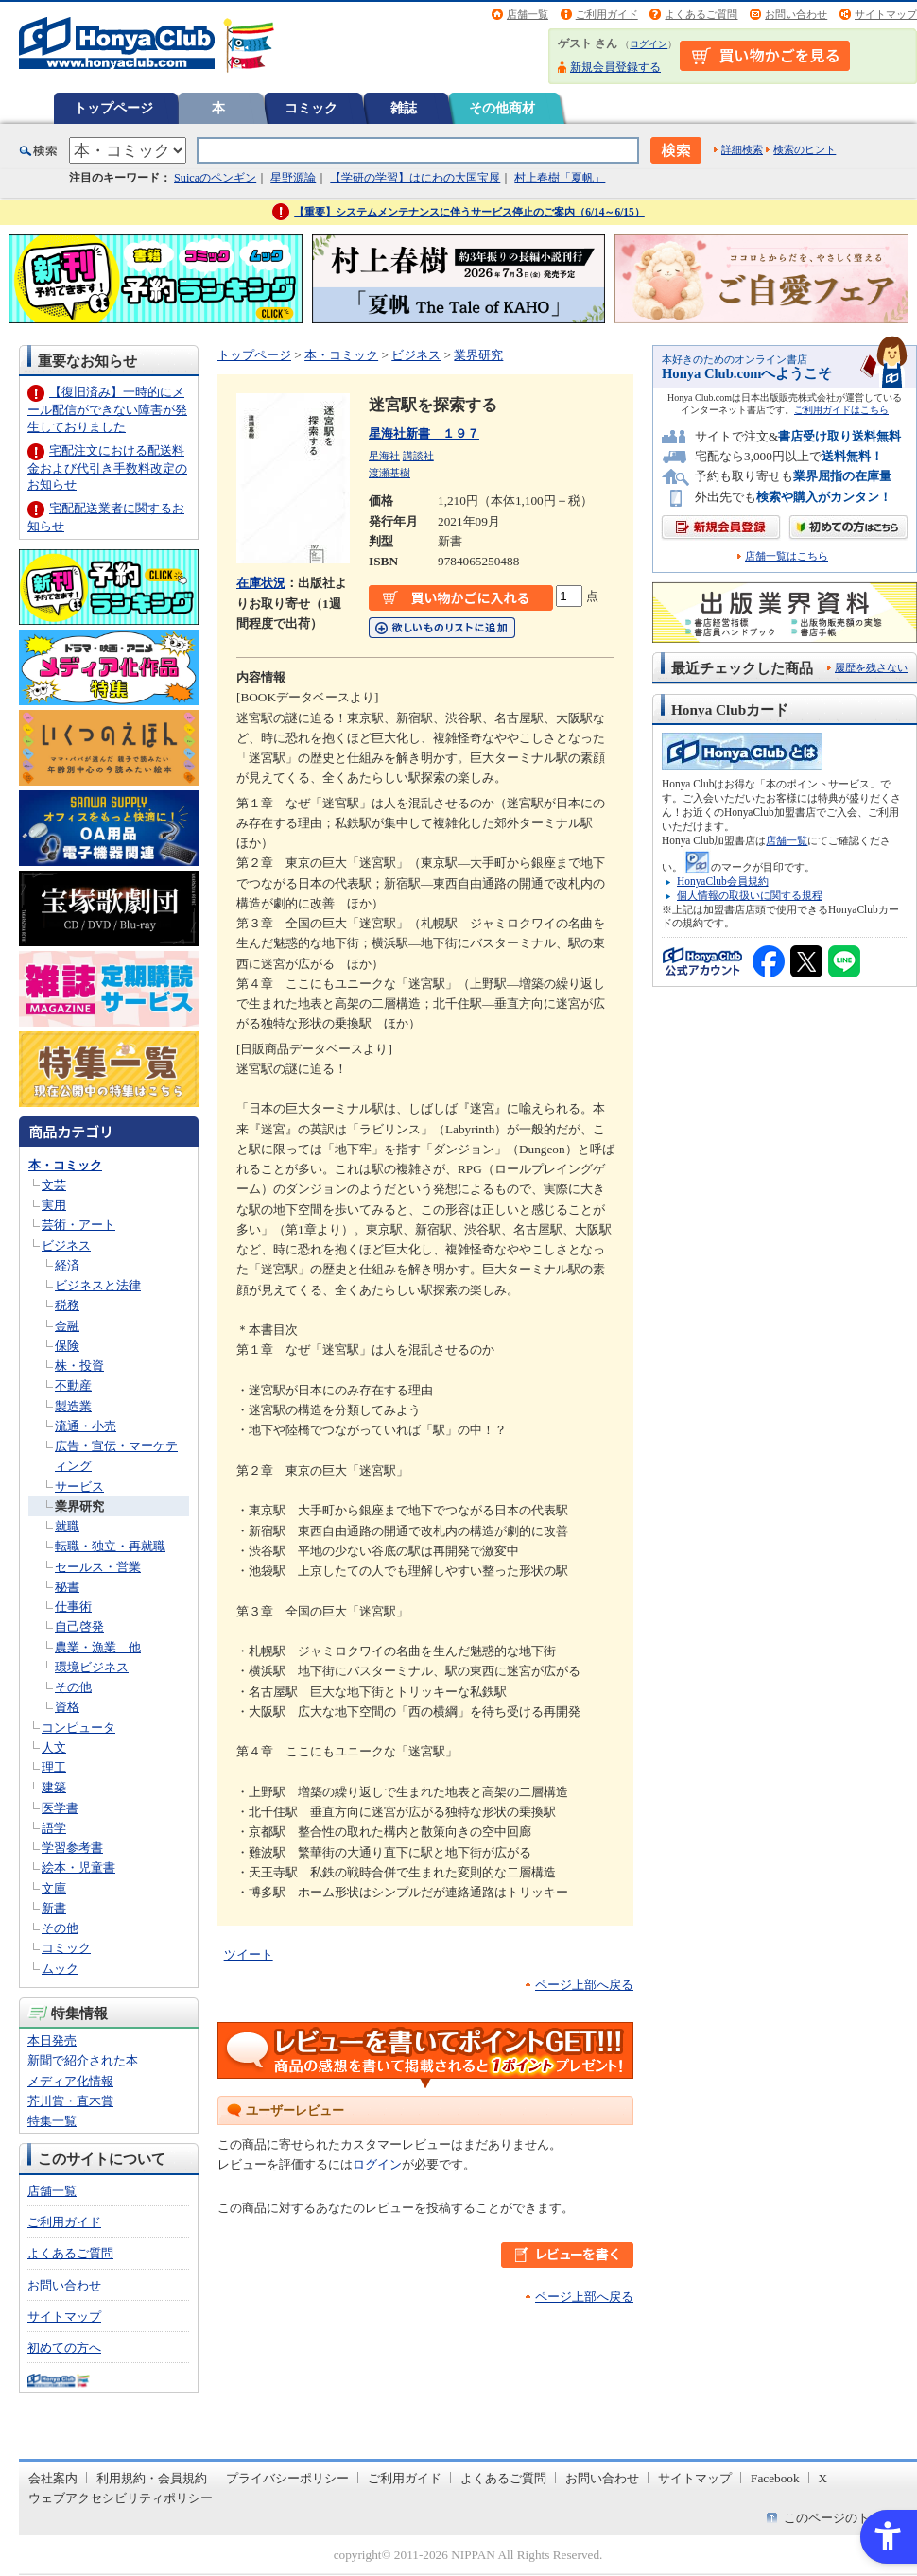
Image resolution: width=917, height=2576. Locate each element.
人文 (54, 1747)
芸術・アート (78, 1225)
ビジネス (66, 1245)
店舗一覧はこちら (786, 556)
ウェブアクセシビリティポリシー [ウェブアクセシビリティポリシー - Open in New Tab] (120, 2498)
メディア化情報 (70, 2081)
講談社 (418, 455)
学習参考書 (72, 1848)
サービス (79, 1486)
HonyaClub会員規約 (723, 881)
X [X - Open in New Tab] (823, 2478)
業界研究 (79, 1506)
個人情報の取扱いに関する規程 (749, 895)
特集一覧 (52, 2121)
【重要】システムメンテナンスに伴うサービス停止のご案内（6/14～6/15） (469, 211)
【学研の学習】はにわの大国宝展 (415, 177)
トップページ (113, 107)
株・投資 (79, 1365)
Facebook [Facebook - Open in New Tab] (775, 2478)
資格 (67, 1707)
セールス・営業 (98, 1567)
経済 (67, 1265)
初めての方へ (64, 2348)
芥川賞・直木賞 (70, 2101)
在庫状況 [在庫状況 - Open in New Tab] (260, 583)
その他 (73, 1687)
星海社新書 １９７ (424, 433)
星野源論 (293, 177)
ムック (60, 1969)
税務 (67, 1305)
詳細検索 (742, 149)
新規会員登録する (615, 67)
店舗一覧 (527, 14)
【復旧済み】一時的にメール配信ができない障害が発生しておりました (107, 409)
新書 (54, 1908)
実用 (54, 1205)
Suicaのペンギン (215, 177)
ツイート (248, 1954)
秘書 (67, 1587)
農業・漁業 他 (98, 1647)
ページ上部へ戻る (584, 1985)
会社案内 (53, 2478)
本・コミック (65, 1165)
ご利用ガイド (607, 14)
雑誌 (403, 107)
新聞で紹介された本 (82, 2060)
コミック (311, 107)
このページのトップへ (845, 2518)
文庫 (54, 1888)
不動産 (73, 1385)
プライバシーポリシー (287, 2478)
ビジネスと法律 (98, 1285)
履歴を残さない (871, 667)
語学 (54, 1828)
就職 (67, 1526)
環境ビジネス (92, 1667)
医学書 (60, 1808)
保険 (67, 1346)
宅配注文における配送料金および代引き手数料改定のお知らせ (107, 467)
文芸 (54, 1185)
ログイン (648, 44)
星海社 (384, 455)
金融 (67, 1326)
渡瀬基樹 (389, 472)
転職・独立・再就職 (110, 1546)
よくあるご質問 (701, 14)
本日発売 (52, 2040)
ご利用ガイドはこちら (841, 410)
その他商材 (502, 107)
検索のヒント (804, 149)
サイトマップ (886, 14)
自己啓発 (79, 1626)
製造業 (73, 1406)
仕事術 (73, 1606)
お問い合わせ (796, 14)
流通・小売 (85, 1426)
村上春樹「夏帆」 (559, 177)
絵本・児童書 (78, 1867)
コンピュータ (78, 1727)
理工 (54, 1767)
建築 (54, 1787)
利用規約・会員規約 (151, 2478)
